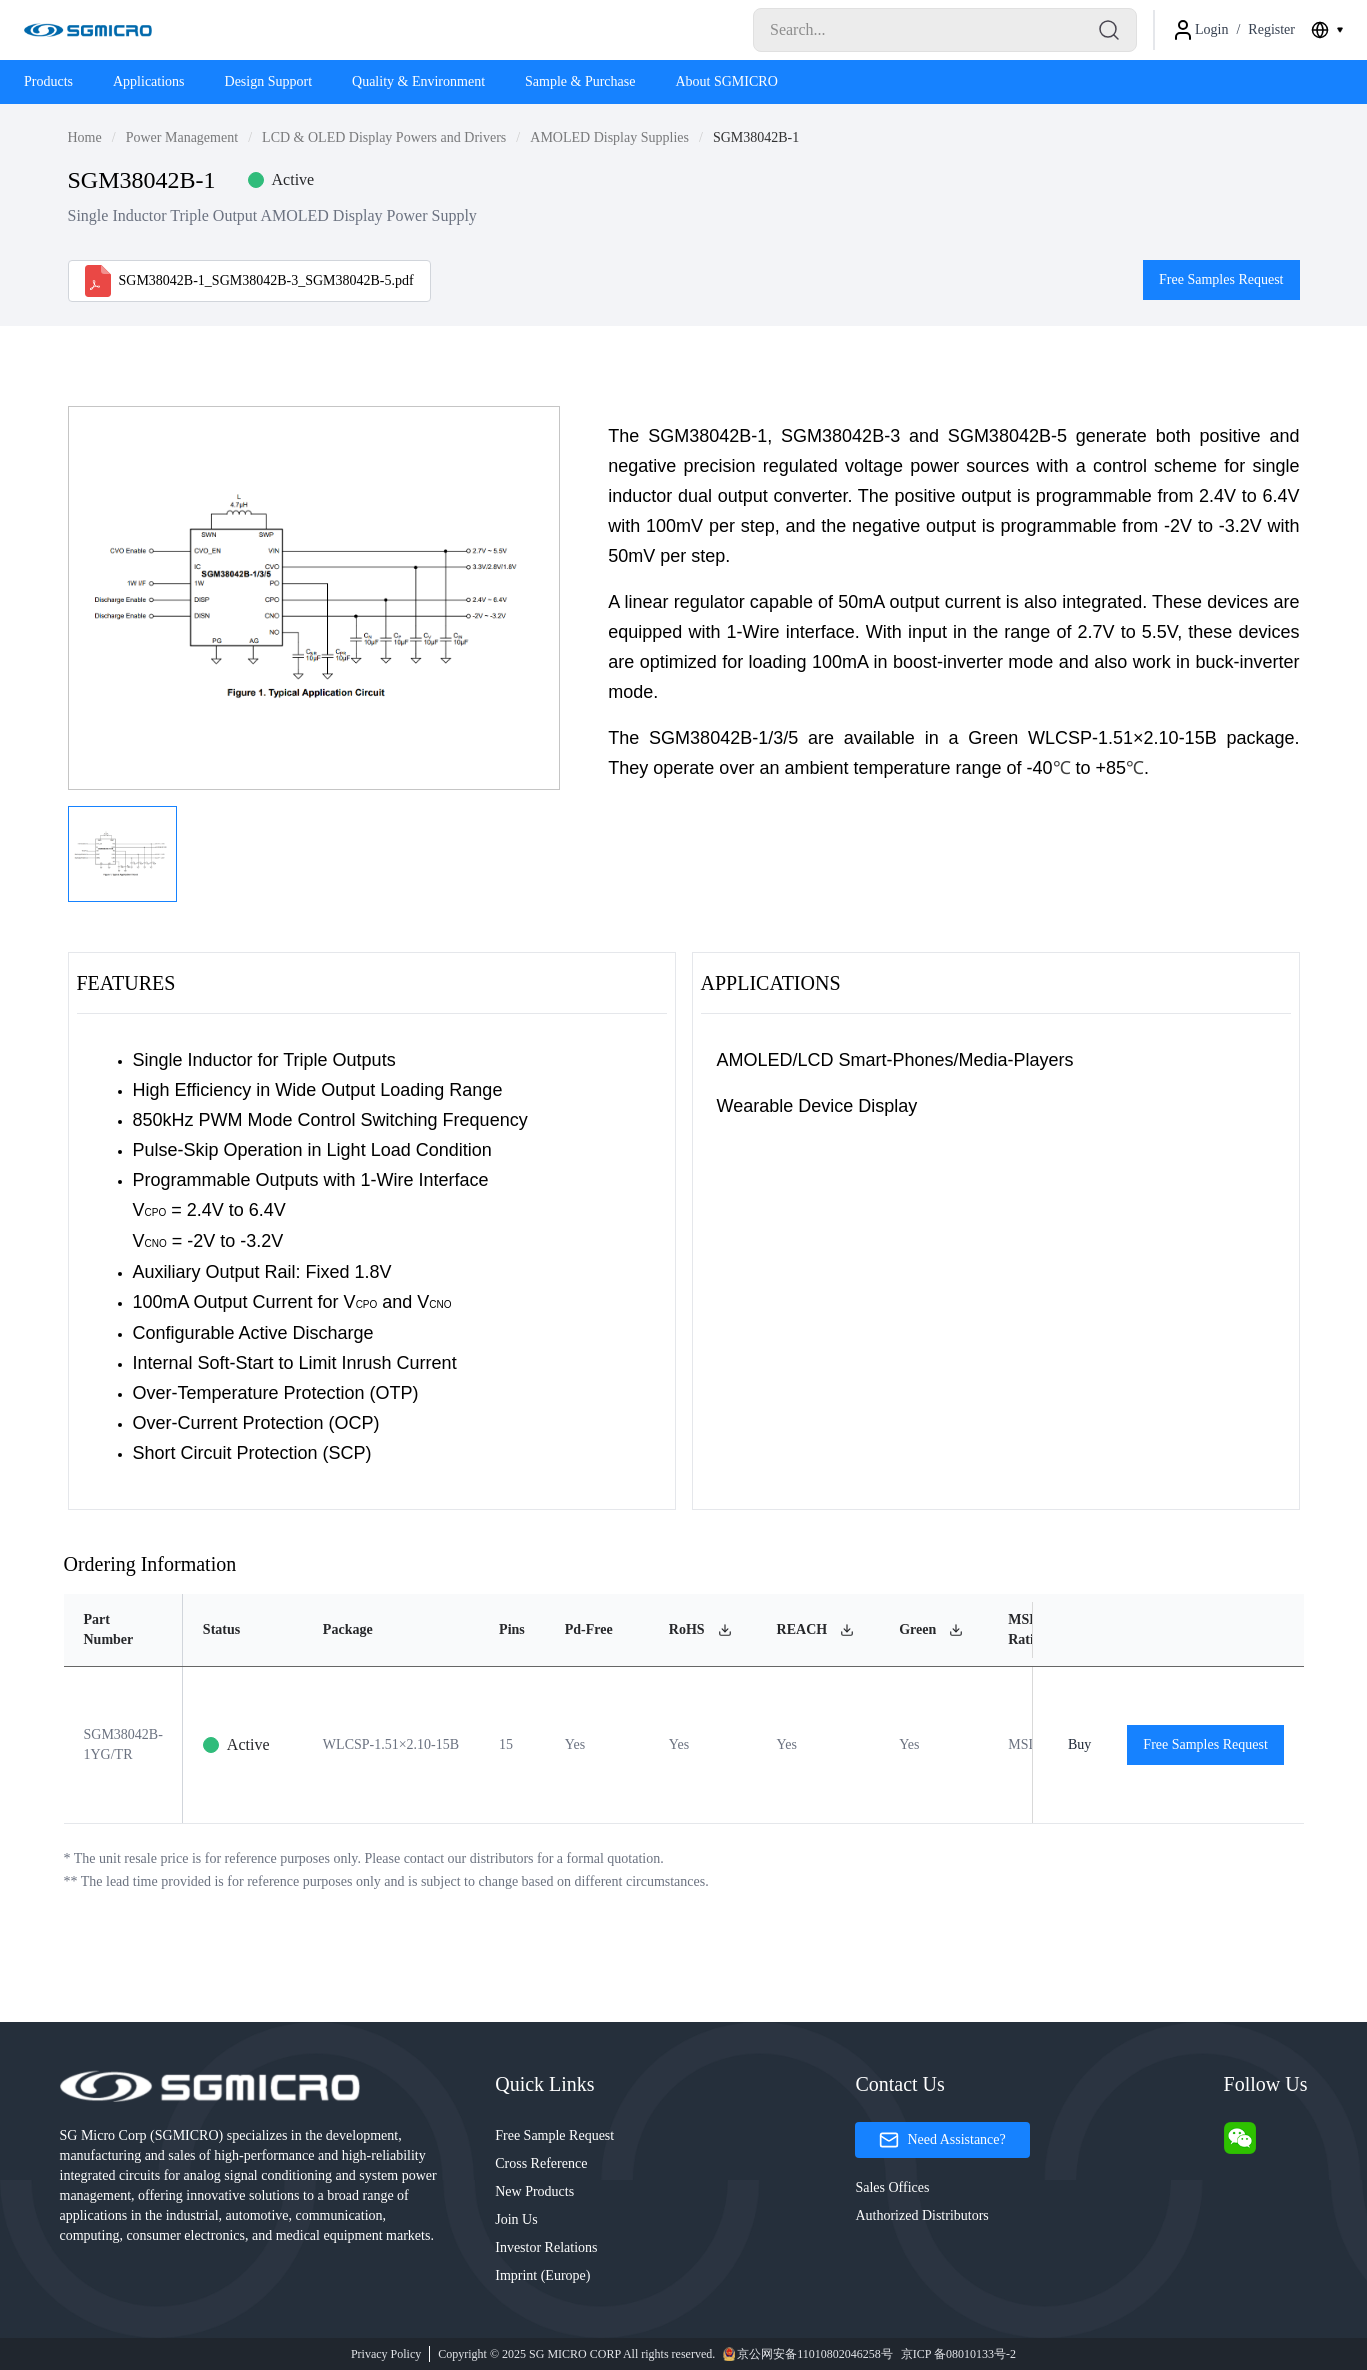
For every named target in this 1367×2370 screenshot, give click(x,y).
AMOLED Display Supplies (609, 137)
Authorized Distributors (921, 2215)
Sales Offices (892, 2187)
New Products (534, 2191)
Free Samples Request (1221, 279)
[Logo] (88, 30)
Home (85, 137)
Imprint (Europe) (542, 2275)
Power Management (182, 137)
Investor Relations (546, 2247)
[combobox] (1327, 30)
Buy (1079, 1744)
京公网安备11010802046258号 (808, 2354)
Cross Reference (541, 2163)
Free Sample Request (554, 2135)
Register (1271, 29)
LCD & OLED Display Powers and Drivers (384, 137)
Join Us (516, 2219)
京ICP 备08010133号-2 (958, 2354)
